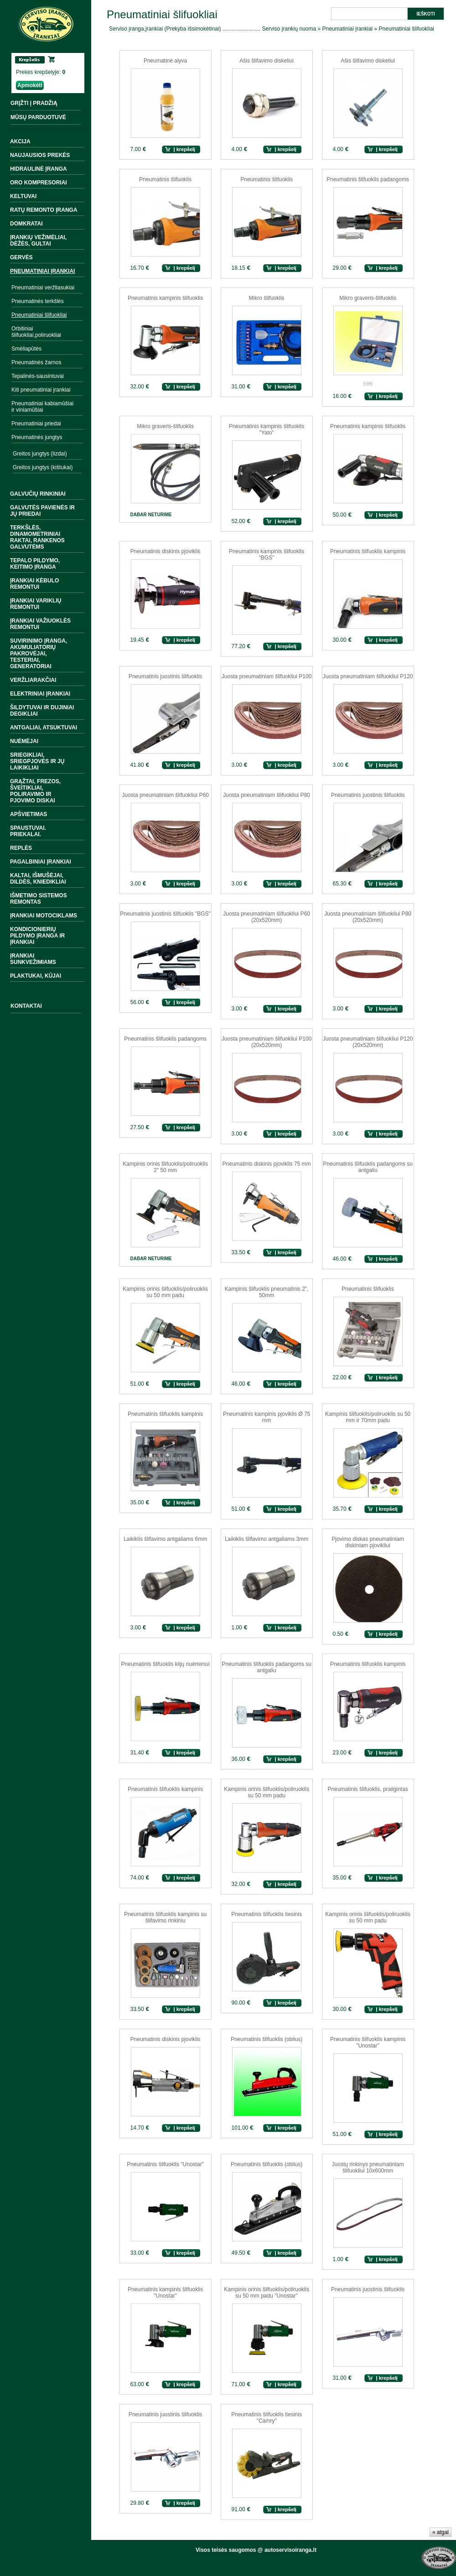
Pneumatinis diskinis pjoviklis (165, 551)
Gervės (21, 257)
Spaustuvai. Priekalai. (28, 831)
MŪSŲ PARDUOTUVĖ (38, 117)
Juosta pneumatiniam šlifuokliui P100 (266, 676)
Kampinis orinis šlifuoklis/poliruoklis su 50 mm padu (165, 1292)
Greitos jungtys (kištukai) (43, 467)
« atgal (440, 2532)
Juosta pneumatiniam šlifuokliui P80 (266, 795)
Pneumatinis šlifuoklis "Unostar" (165, 2164)
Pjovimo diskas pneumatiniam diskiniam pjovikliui (368, 1542)
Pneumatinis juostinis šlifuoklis (165, 676)
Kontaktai (26, 1006)
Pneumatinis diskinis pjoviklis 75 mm (267, 1164)
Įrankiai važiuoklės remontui (40, 624)
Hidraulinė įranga (38, 169)
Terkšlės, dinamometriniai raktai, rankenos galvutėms (37, 537)
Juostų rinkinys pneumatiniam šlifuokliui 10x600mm (368, 2167)
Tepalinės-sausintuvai (37, 376)
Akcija (20, 141)
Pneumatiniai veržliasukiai (42, 287)
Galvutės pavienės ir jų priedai (42, 510)
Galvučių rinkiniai (38, 494)
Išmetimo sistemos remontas (38, 898)
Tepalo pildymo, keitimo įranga (35, 563)
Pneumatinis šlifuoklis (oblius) (266, 2039)
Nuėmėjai (24, 741)
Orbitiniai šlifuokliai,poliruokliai (36, 331)
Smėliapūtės (26, 349)
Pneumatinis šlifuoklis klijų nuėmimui (165, 1664)
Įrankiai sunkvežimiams (33, 959)
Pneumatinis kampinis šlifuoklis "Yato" (266, 429)
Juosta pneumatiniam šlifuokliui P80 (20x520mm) (367, 917)
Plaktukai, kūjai (35, 976)
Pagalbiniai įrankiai (40, 862)
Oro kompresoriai (38, 182)
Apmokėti (29, 85)
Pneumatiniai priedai (36, 423)
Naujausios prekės (40, 155)
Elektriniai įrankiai (40, 694)
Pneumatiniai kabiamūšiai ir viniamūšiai (42, 406)
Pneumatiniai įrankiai (42, 271)
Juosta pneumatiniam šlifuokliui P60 (165, 795)
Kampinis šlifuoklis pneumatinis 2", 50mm (267, 1292)
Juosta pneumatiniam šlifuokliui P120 (368, 676)
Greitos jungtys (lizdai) (40, 453)
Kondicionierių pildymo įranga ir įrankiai (37, 935)
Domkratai (26, 223)
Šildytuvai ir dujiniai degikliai (42, 710)
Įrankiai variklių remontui (35, 603)
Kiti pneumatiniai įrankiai (40, 390)
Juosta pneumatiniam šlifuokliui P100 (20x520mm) (266, 1042)
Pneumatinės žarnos (36, 362)
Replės (21, 848)
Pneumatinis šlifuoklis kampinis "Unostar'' (367, 2042)
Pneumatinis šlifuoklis (165, 179)
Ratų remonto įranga (44, 210)
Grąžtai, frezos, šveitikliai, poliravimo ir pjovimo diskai (35, 791)
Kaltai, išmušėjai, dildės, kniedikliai (38, 878)
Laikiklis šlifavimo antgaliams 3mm (266, 1539)
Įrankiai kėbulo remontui (34, 583)
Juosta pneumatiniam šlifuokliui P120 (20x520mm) (368, 1042)
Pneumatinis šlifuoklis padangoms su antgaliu (368, 1167)
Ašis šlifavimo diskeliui (266, 61)
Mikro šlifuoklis (267, 298)
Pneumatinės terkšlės (37, 301)
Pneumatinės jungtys (36, 437)
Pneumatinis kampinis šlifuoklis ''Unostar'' (165, 2292)
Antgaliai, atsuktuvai (43, 727)
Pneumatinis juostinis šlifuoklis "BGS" (165, 914)
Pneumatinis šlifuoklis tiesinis (266, 1914)
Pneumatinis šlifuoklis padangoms (367, 179)
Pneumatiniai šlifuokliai (39, 315)
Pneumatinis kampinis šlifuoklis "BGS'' (266, 554)
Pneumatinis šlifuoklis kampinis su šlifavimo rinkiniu (165, 1917)
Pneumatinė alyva (165, 61)
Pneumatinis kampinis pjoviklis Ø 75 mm (266, 1417)
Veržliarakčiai (33, 680)
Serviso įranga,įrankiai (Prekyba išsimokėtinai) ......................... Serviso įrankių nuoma (212, 29)
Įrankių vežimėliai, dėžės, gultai (38, 240)
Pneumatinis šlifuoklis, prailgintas (368, 1789)
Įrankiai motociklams (43, 915)
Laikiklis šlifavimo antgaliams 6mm (165, 1539)
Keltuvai (23, 196)
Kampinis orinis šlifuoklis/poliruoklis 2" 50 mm (165, 1167)
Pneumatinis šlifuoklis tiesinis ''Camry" (266, 2417)
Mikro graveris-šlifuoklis (367, 298)
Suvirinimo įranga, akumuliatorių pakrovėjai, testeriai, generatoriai (38, 654)
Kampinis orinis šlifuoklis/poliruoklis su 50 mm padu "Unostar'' (266, 2292)
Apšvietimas (28, 814)
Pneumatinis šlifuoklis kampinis (367, 551)
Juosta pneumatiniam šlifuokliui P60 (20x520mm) (266, 917)
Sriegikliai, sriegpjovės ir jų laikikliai (37, 761)
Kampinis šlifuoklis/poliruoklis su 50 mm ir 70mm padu (367, 1417)
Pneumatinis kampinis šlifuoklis (165, 298)
